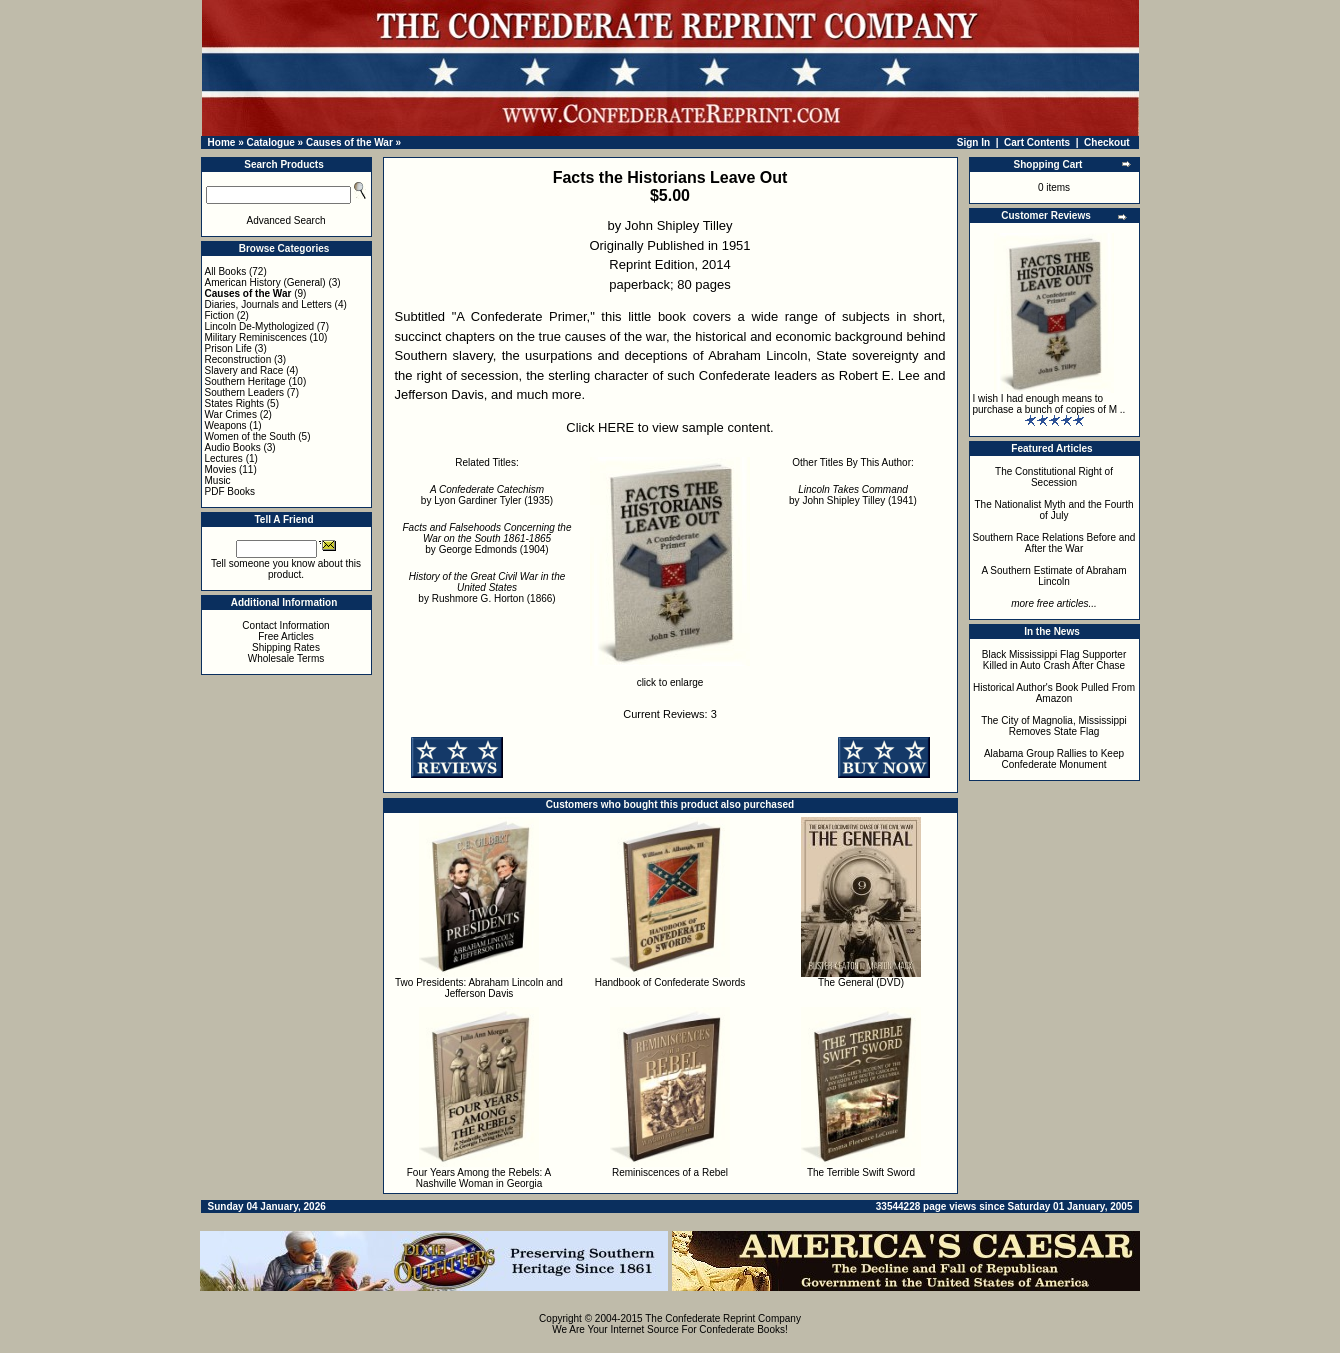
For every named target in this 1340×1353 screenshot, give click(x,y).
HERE (616, 427)
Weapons (226, 425)
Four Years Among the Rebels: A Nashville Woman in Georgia (479, 1178)
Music (218, 480)
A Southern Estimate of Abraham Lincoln (1053, 576)
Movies (221, 469)
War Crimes (231, 414)
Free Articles (286, 636)
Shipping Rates (286, 647)
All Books (226, 271)
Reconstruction (238, 359)
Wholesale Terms (286, 658)
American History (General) (265, 282)
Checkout (1107, 142)
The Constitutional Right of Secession (1054, 477)
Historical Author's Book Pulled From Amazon (1054, 693)
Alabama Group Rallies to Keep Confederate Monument (1054, 759)
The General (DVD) (861, 982)
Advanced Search (286, 220)
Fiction (219, 315)
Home (222, 142)
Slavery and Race (244, 370)
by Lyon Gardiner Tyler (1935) (487, 495)
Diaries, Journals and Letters (268, 304)
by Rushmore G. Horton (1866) (487, 587)
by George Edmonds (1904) (487, 538)
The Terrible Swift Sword (861, 1172)
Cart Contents (1037, 142)
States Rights (234, 403)
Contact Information (285, 625)
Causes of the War (349, 142)
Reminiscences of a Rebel (670, 1172)
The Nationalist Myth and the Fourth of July (1054, 510)
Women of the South (250, 436)
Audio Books (233, 447)
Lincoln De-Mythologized (260, 326)
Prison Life (228, 348)
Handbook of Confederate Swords (670, 982)
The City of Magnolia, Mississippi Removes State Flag (1054, 726)
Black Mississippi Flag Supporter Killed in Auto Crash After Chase (1054, 660)
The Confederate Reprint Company (723, 1318)
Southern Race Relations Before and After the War (1054, 543)
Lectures (224, 458)
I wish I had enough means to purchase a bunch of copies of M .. (1049, 404)
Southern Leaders (245, 392)
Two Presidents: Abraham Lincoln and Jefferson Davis (479, 988)
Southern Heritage (245, 381)
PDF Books (230, 491)
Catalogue (270, 142)
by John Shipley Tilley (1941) (853, 495)
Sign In (973, 142)
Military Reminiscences (256, 337)
